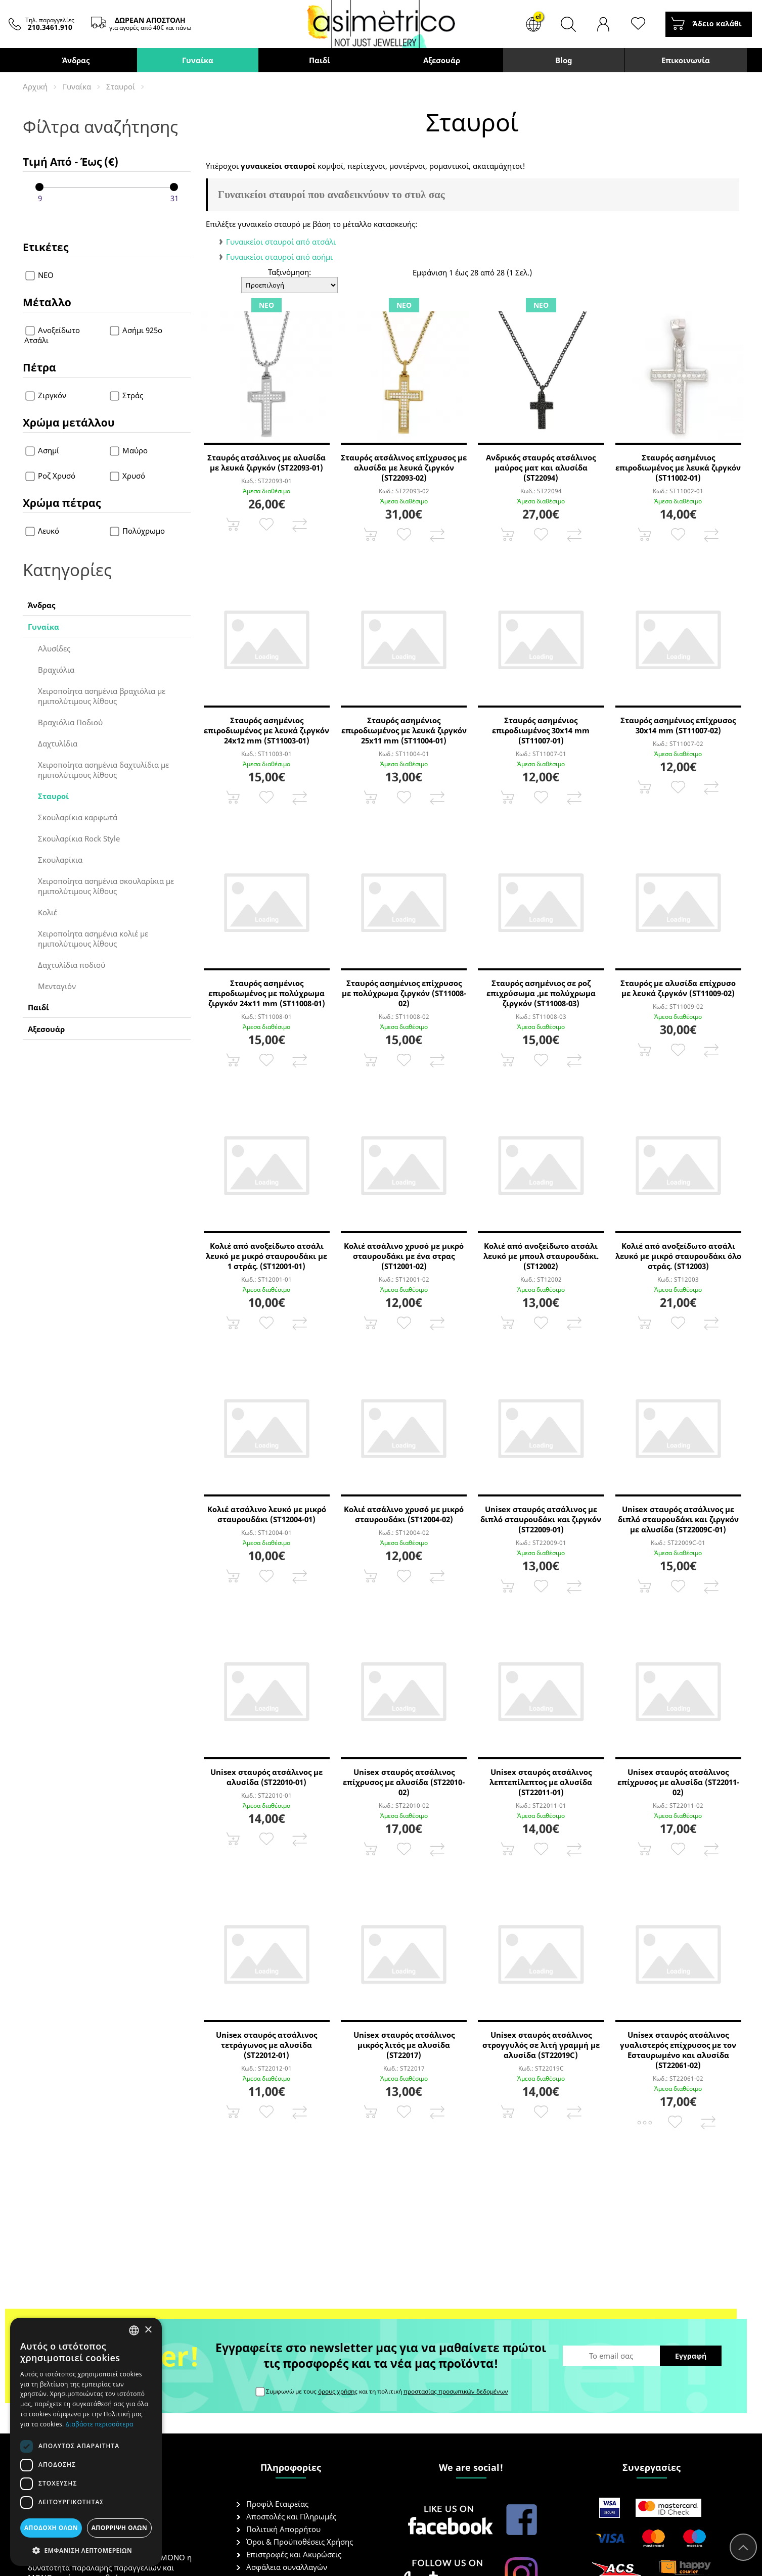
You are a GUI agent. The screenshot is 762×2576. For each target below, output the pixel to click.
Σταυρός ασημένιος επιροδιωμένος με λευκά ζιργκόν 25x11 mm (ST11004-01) (404, 730)
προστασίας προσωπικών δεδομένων (456, 2391)
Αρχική (35, 86)
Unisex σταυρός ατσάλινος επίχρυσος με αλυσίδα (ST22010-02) (404, 1782)
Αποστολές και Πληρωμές (291, 2516)
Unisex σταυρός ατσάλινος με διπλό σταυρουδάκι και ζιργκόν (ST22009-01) (540, 1519)
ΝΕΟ (40, 275)
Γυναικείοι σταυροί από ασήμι (279, 257)
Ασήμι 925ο (136, 330)
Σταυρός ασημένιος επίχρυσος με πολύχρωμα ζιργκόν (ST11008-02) (404, 993)
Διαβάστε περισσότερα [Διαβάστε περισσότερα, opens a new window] (99, 2424)
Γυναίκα (197, 60)
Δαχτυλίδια (57, 743)
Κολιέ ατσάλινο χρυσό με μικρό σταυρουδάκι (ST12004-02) (404, 1514)
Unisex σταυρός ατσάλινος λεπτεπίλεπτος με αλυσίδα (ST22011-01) (540, 1782)
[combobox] (134, 2330)
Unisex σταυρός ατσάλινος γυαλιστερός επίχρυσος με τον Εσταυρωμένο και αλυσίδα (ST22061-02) (678, 2050)
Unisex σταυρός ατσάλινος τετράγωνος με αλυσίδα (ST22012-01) (266, 2045)
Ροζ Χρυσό (51, 476)
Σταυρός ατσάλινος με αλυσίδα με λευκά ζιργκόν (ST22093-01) (266, 462)
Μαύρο (129, 450)
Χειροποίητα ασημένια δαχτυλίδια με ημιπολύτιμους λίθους (103, 770)
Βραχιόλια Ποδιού (70, 722)
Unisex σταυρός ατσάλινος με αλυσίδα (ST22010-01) (266, 1777)
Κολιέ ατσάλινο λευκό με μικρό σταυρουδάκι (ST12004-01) (266, 1514)
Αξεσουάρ (441, 60)
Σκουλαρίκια (60, 860)
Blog (563, 60)
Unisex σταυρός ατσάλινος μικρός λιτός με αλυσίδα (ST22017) (404, 2045)
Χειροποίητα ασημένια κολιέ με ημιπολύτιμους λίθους (93, 938)
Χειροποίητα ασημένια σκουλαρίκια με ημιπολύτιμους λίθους (106, 886)
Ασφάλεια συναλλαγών (286, 2567)
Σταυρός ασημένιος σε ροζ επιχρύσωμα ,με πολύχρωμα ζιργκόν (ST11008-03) (541, 993)
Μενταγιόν (57, 986)
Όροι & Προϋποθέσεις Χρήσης (299, 2542)
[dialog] (86, 2442)
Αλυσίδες (54, 648)
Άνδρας (75, 60)
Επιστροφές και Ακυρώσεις (293, 2554)
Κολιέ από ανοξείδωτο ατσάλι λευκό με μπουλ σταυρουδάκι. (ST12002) (541, 1256)
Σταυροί (120, 86)
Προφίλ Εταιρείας (277, 2504)
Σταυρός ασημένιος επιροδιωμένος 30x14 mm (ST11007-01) (541, 730)
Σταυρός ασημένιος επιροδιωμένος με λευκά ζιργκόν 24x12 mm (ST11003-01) (266, 730)
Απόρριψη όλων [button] (119, 2527)
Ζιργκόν (46, 395)
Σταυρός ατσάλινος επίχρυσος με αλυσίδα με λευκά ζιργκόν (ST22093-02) (404, 467)
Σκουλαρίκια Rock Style (79, 838)
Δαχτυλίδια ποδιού (71, 965)
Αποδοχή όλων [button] (51, 2527)
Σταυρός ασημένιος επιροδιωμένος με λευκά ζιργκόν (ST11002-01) (678, 467)
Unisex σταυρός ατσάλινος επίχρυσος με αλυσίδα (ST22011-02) (678, 1782)
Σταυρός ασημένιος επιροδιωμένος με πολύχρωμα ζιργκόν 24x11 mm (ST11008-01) (266, 993)
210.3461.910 (50, 27)
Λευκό (43, 531)
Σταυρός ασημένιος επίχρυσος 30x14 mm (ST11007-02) (678, 725)
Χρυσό (127, 476)
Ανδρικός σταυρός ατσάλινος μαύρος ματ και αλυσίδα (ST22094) (541, 467)
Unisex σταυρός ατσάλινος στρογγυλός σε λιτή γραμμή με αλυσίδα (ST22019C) (541, 2045)
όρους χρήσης (337, 2391)
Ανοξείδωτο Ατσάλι (52, 335)
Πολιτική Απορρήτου (283, 2529)
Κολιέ (47, 912)
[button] (86, 2550)
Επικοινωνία (685, 60)
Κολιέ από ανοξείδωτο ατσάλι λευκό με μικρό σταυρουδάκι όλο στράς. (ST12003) (678, 1256)
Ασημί (43, 450)
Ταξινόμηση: (289, 272)
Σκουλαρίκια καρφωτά (77, 817)
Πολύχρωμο (137, 531)
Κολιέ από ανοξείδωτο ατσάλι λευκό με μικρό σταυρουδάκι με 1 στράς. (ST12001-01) (266, 1256)
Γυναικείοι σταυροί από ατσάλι (281, 242)
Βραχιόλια (56, 670)
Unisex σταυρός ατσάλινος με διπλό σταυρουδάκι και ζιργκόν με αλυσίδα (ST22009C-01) (678, 1519)
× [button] (148, 2330)
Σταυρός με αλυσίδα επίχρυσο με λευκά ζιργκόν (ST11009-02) (678, 988)
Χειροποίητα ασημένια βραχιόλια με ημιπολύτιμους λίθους (101, 696)
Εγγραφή (690, 2356)
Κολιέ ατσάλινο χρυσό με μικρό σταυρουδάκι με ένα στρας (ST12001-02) (404, 1256)
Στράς (126, 395)
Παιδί (319, 60)
